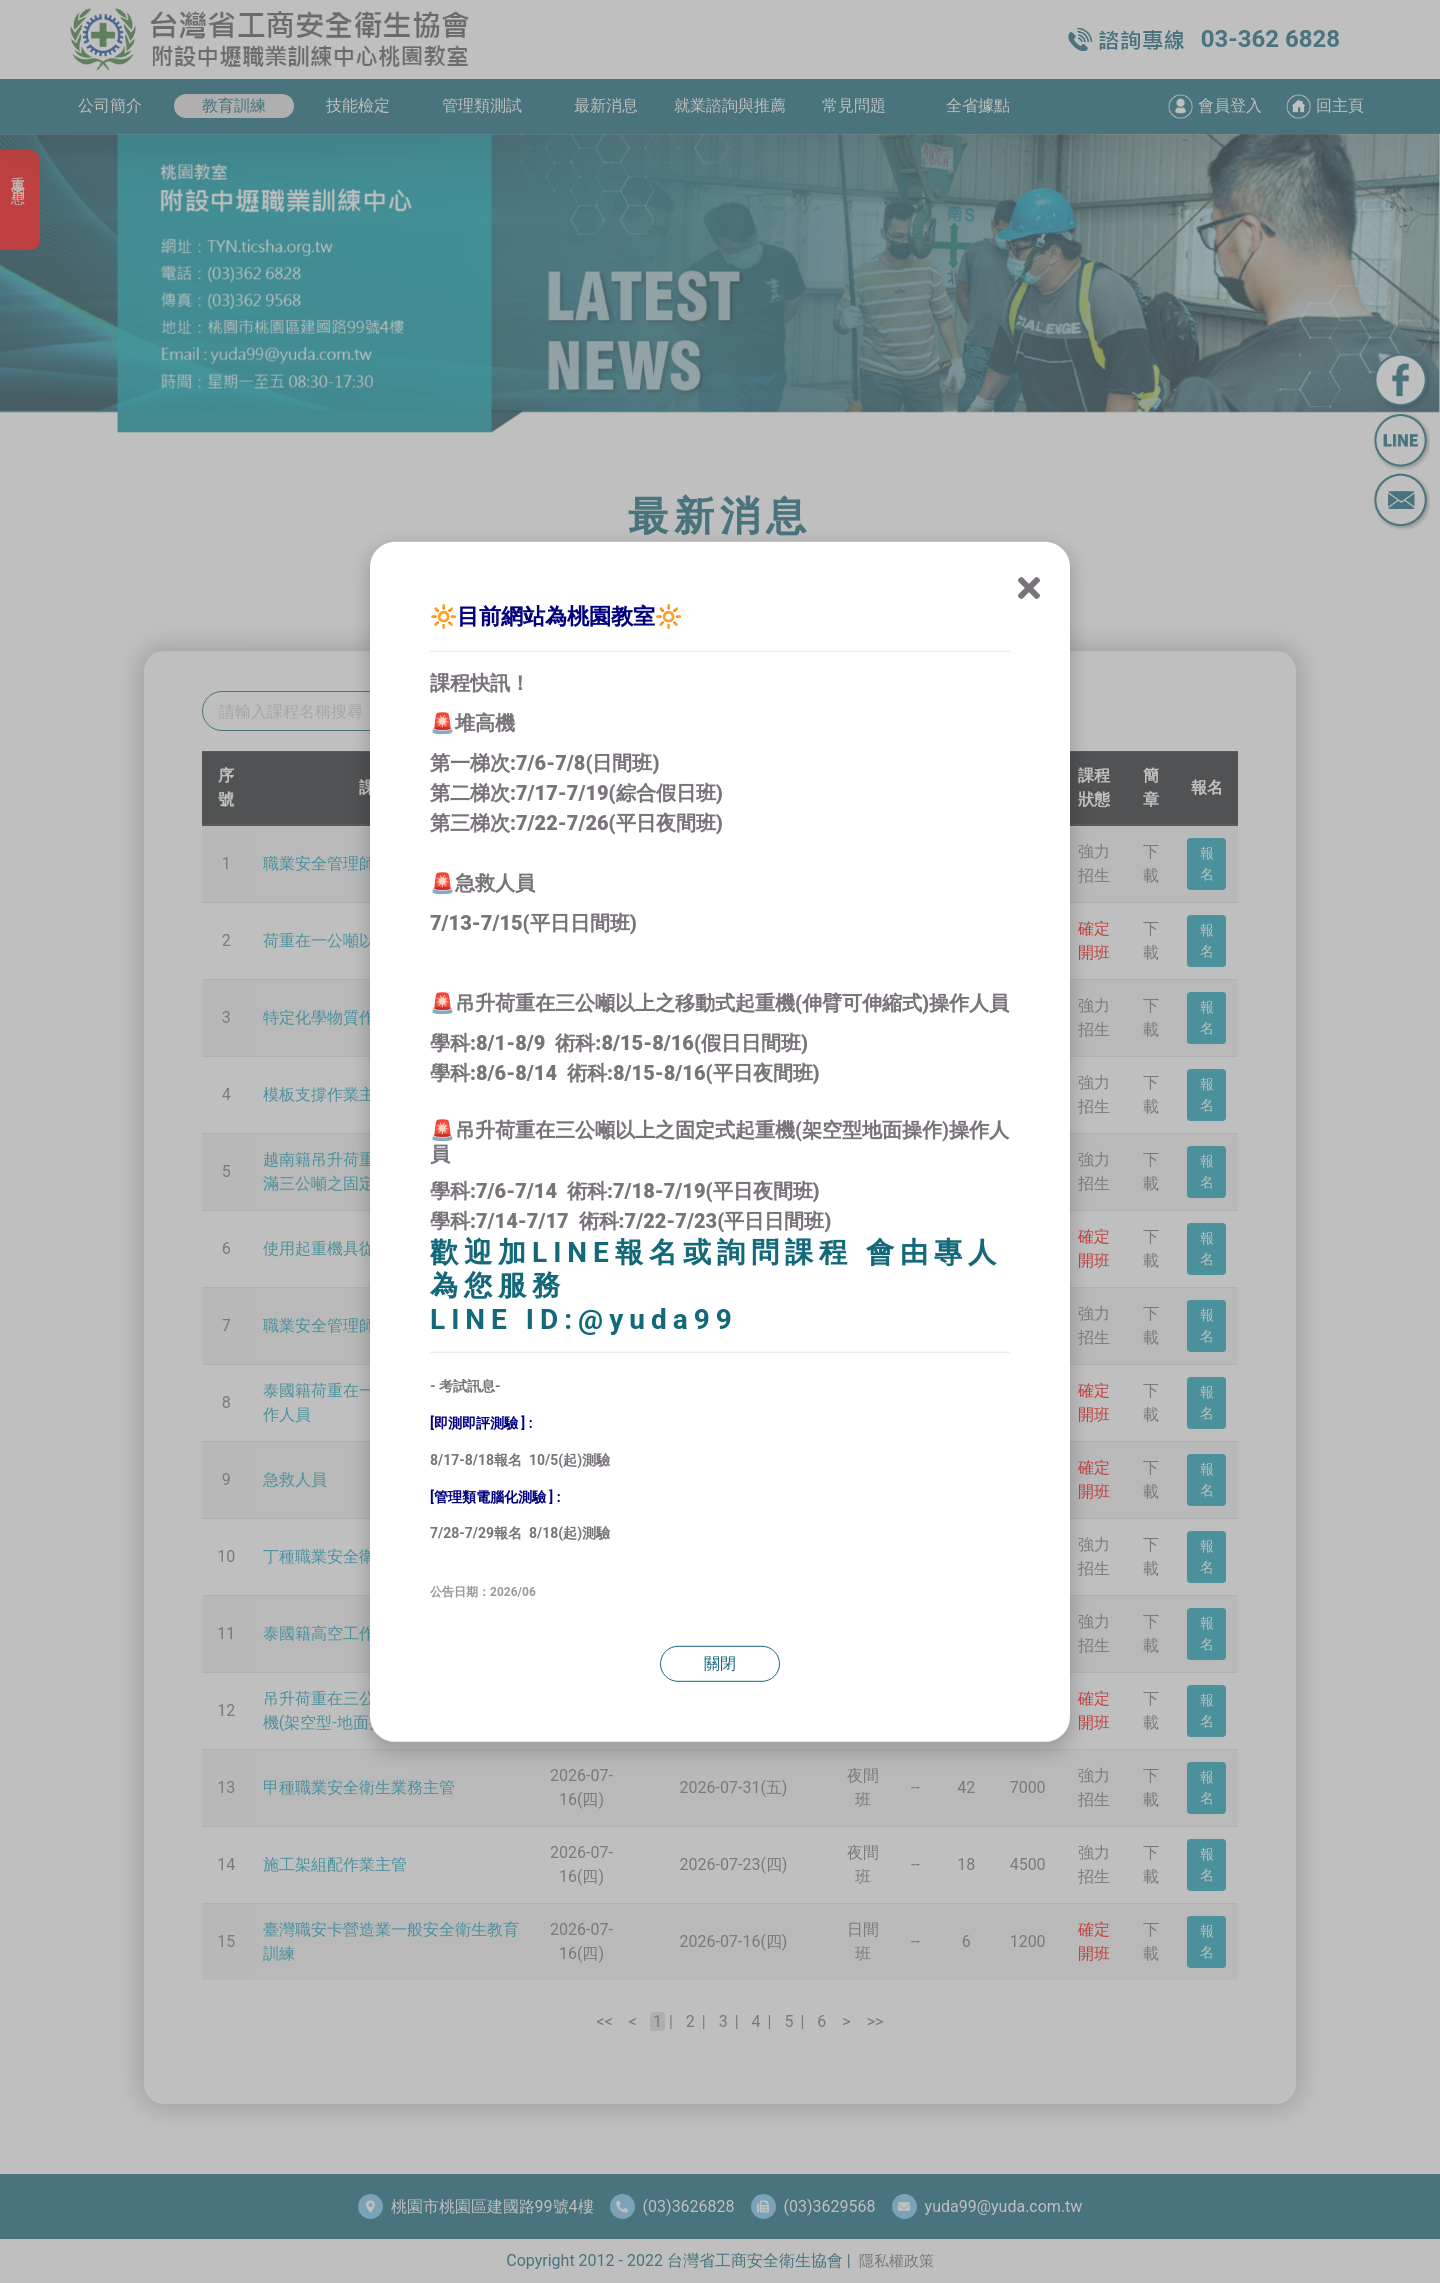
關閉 (720, 1663)
